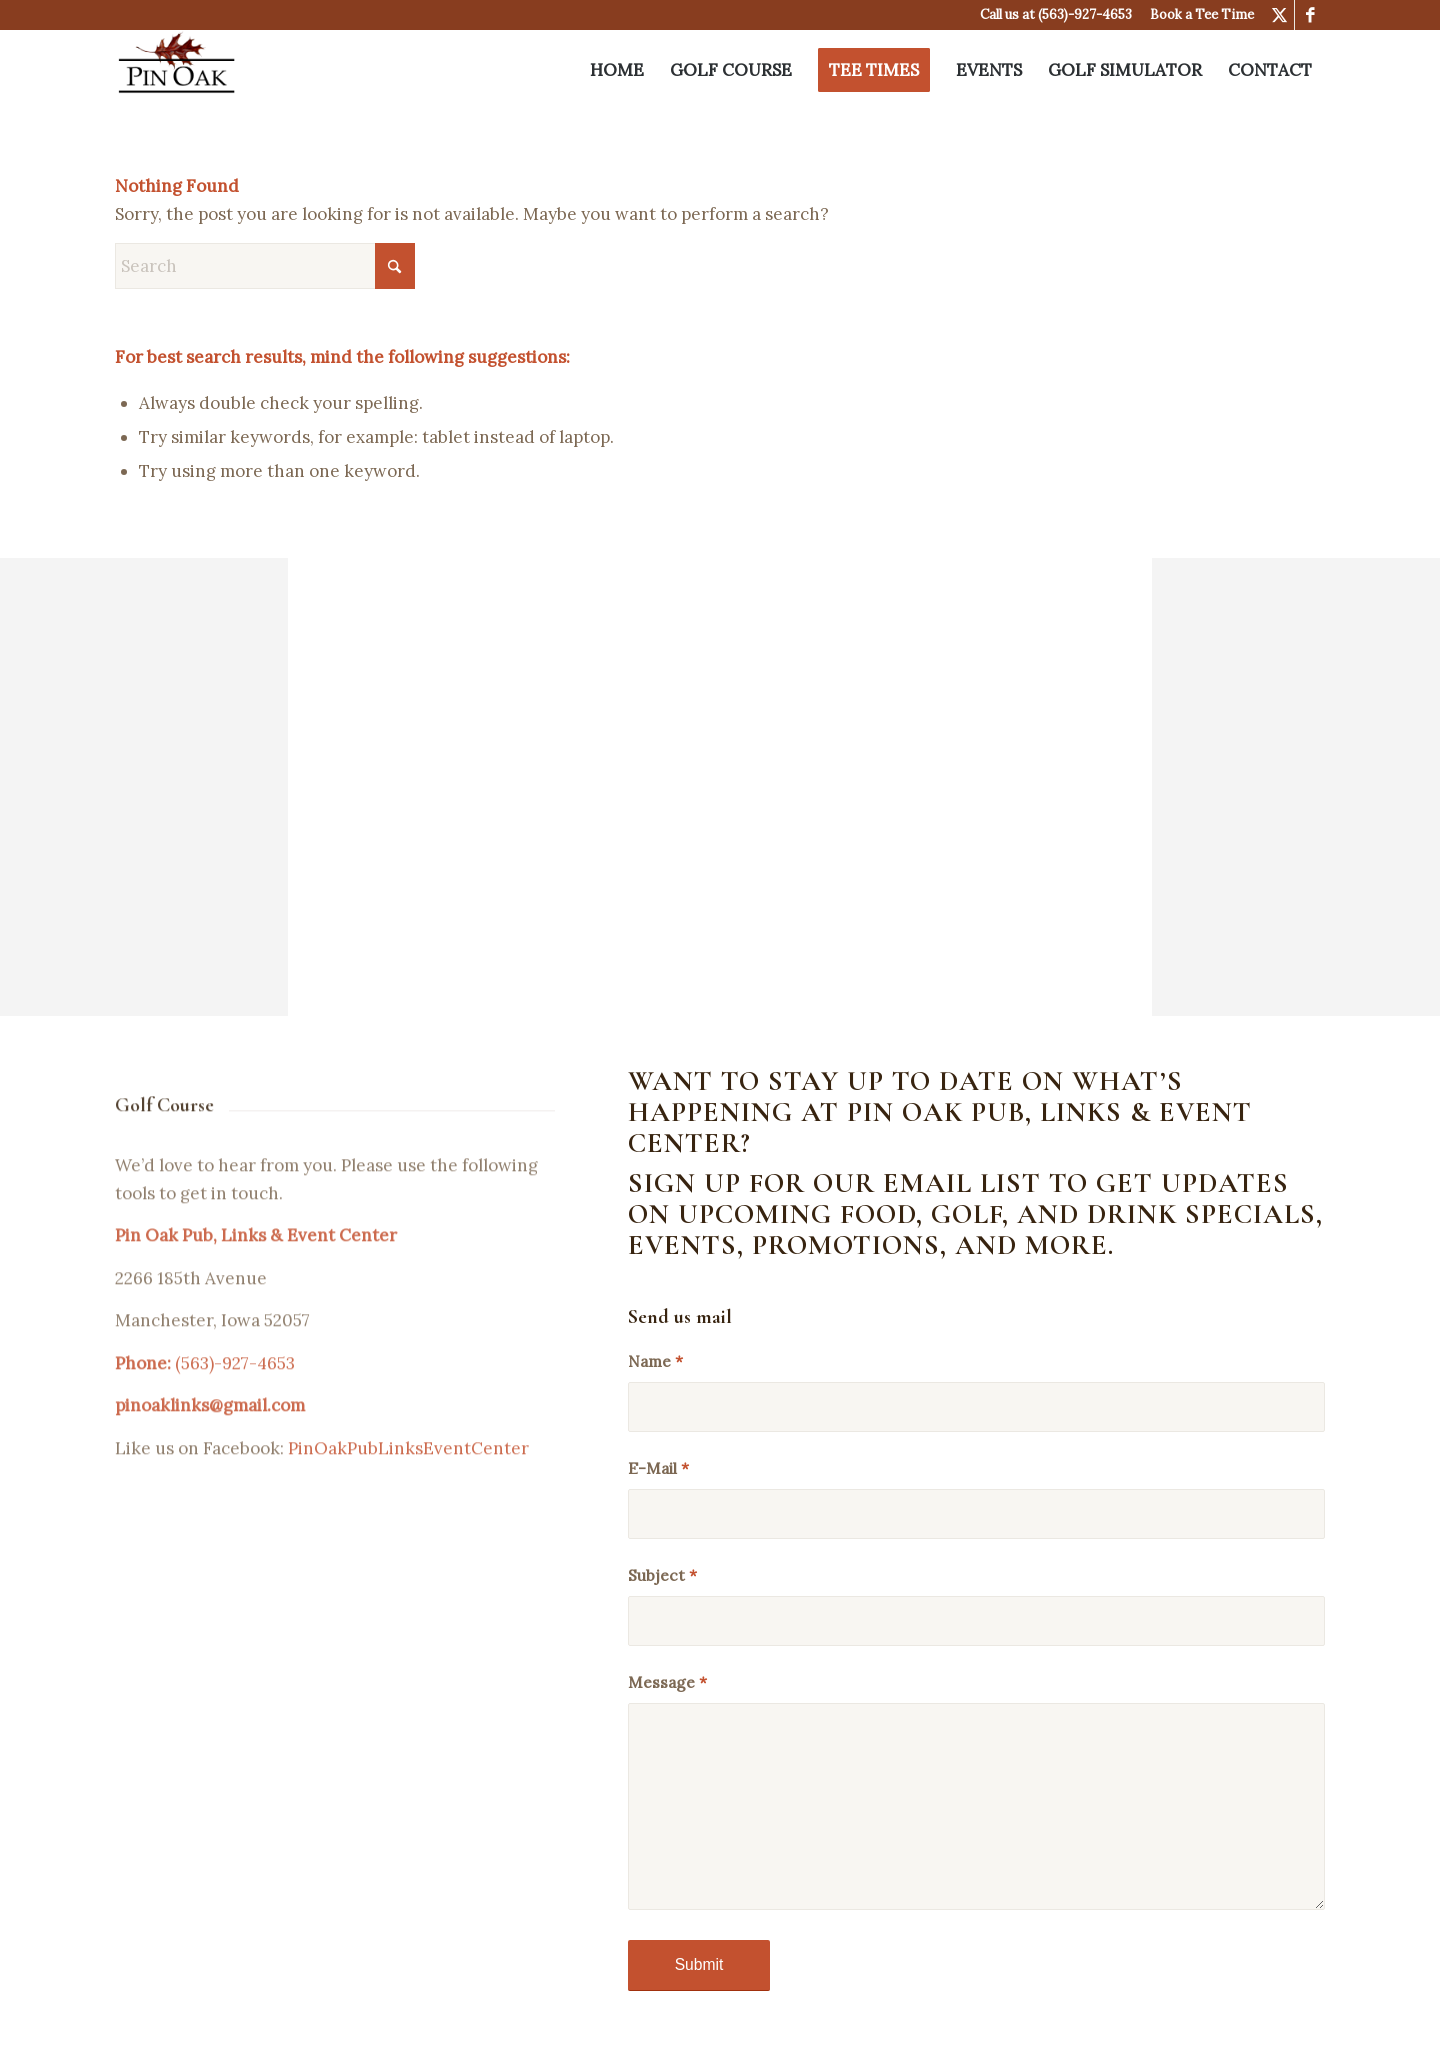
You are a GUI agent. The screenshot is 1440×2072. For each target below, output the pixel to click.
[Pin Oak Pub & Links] (176, 70)
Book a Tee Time (1202, 14)
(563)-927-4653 (1085, 14)
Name (655, 1361)
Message (667, 1682)
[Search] (265, 266)
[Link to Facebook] (1310, 15)
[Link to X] (1279, 15)
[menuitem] (617, 70)
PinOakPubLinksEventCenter (408, 1477)
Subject (662, 1575)
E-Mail (658, 1468)
